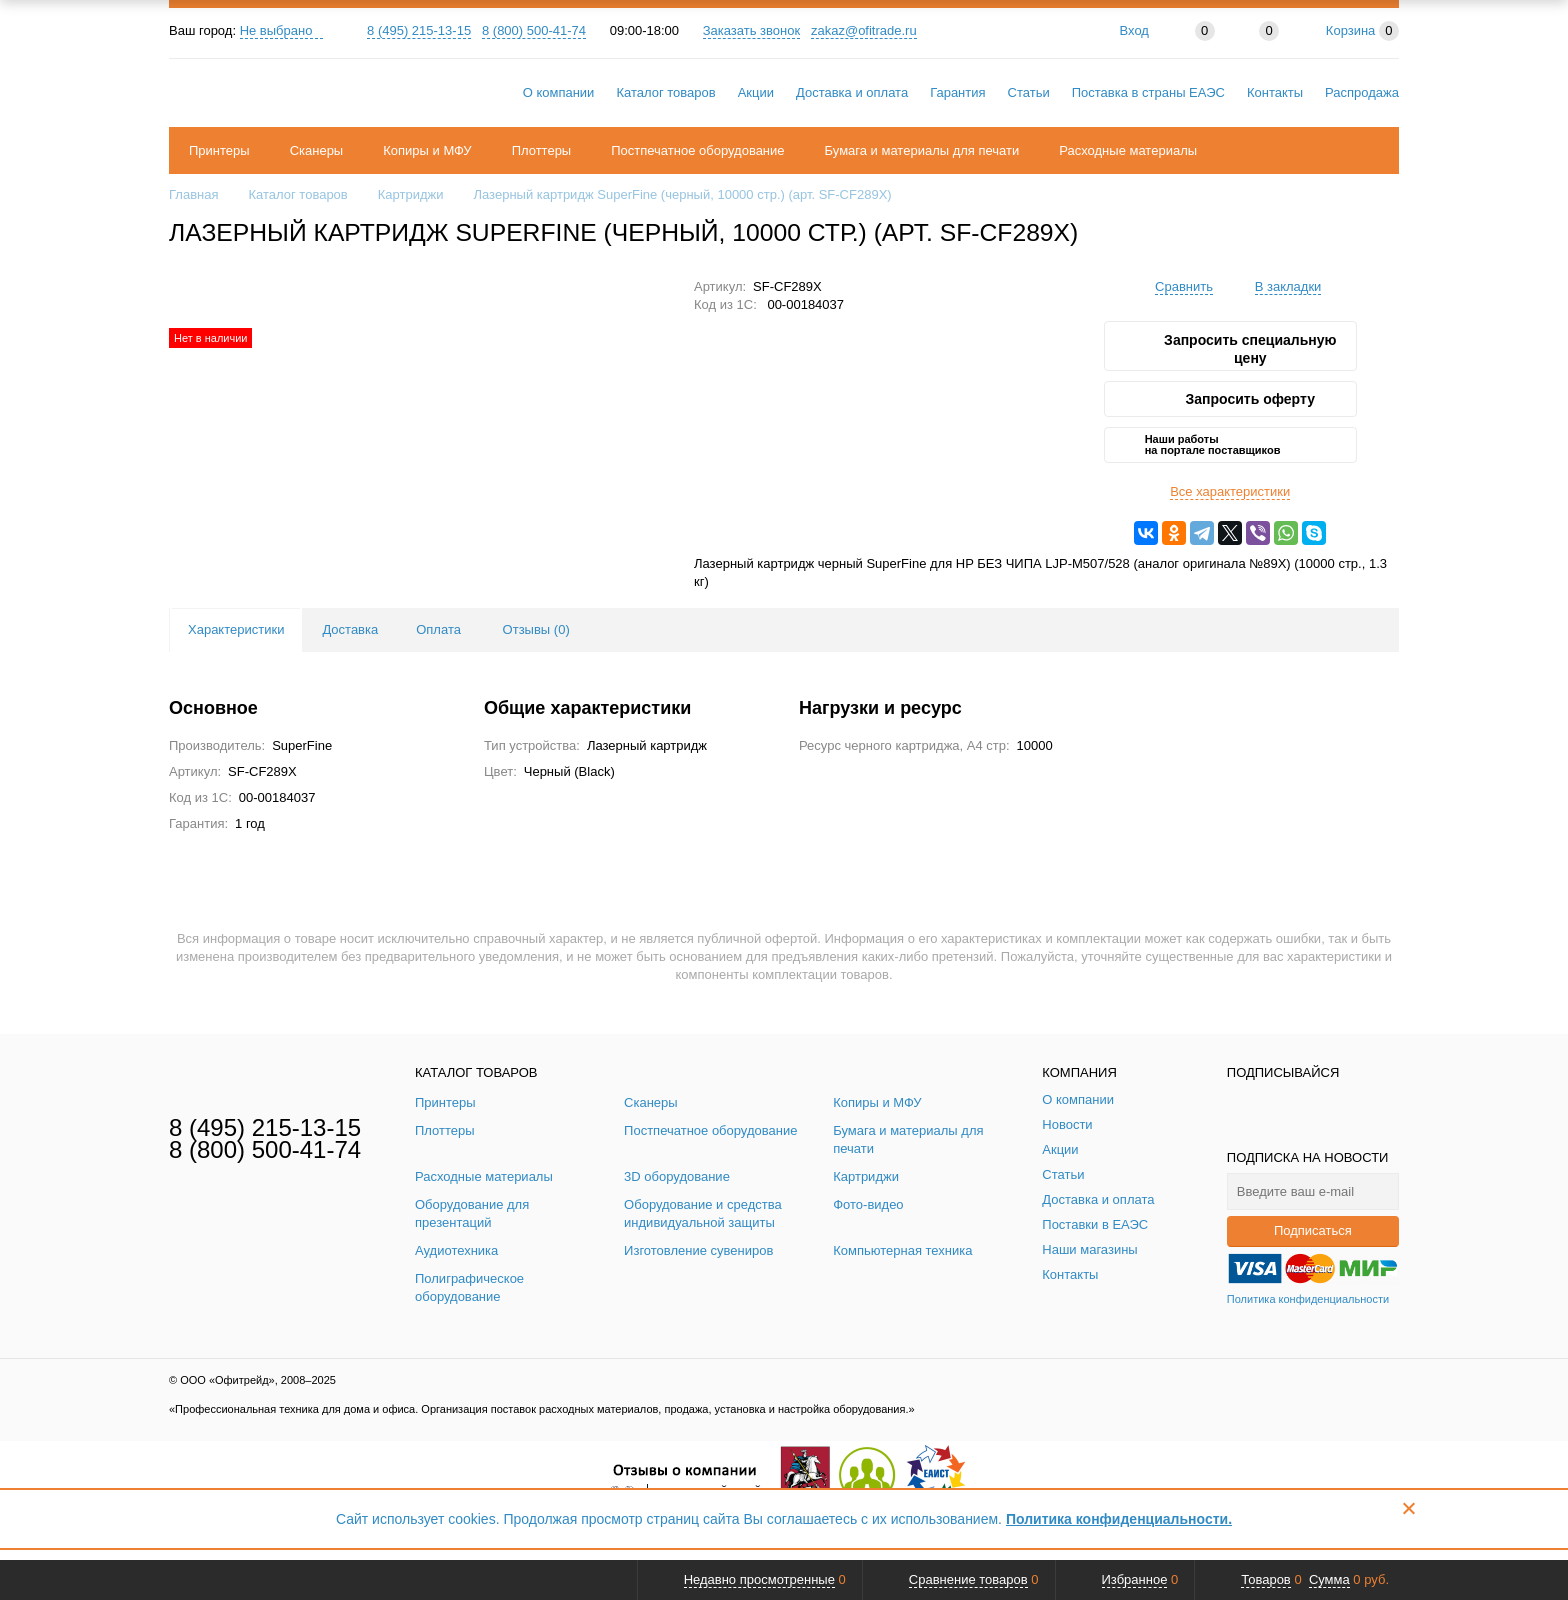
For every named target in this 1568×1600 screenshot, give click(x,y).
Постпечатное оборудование (697, 150)
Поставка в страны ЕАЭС (1148, 92)
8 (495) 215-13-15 (419, 30)
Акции (756, 92)
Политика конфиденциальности (1308, 1299)
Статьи (1029, 92)
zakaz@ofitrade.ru (864, 30)
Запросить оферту (1250, 399)
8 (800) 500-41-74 (534, 30)
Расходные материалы (1128, 150)
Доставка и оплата (852, 92)
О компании (559, 92)
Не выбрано (282, 30)
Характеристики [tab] (236, 629)
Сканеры (317, 150)
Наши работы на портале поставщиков (1213, 444)
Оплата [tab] (438, 629)
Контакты (1275, 92)
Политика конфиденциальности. (1119, 1519)
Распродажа (1362, 92)
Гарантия (957, 92)
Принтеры (219, 150)
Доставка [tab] (350, 629)
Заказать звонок (751, 30)
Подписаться (1313, 1230)
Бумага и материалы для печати (922, 150)
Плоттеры (542, 150)
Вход (1134, 30)
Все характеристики (1230, 491)
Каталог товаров (665, 92)
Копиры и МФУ (427, 150)
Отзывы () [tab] (536, 629)
